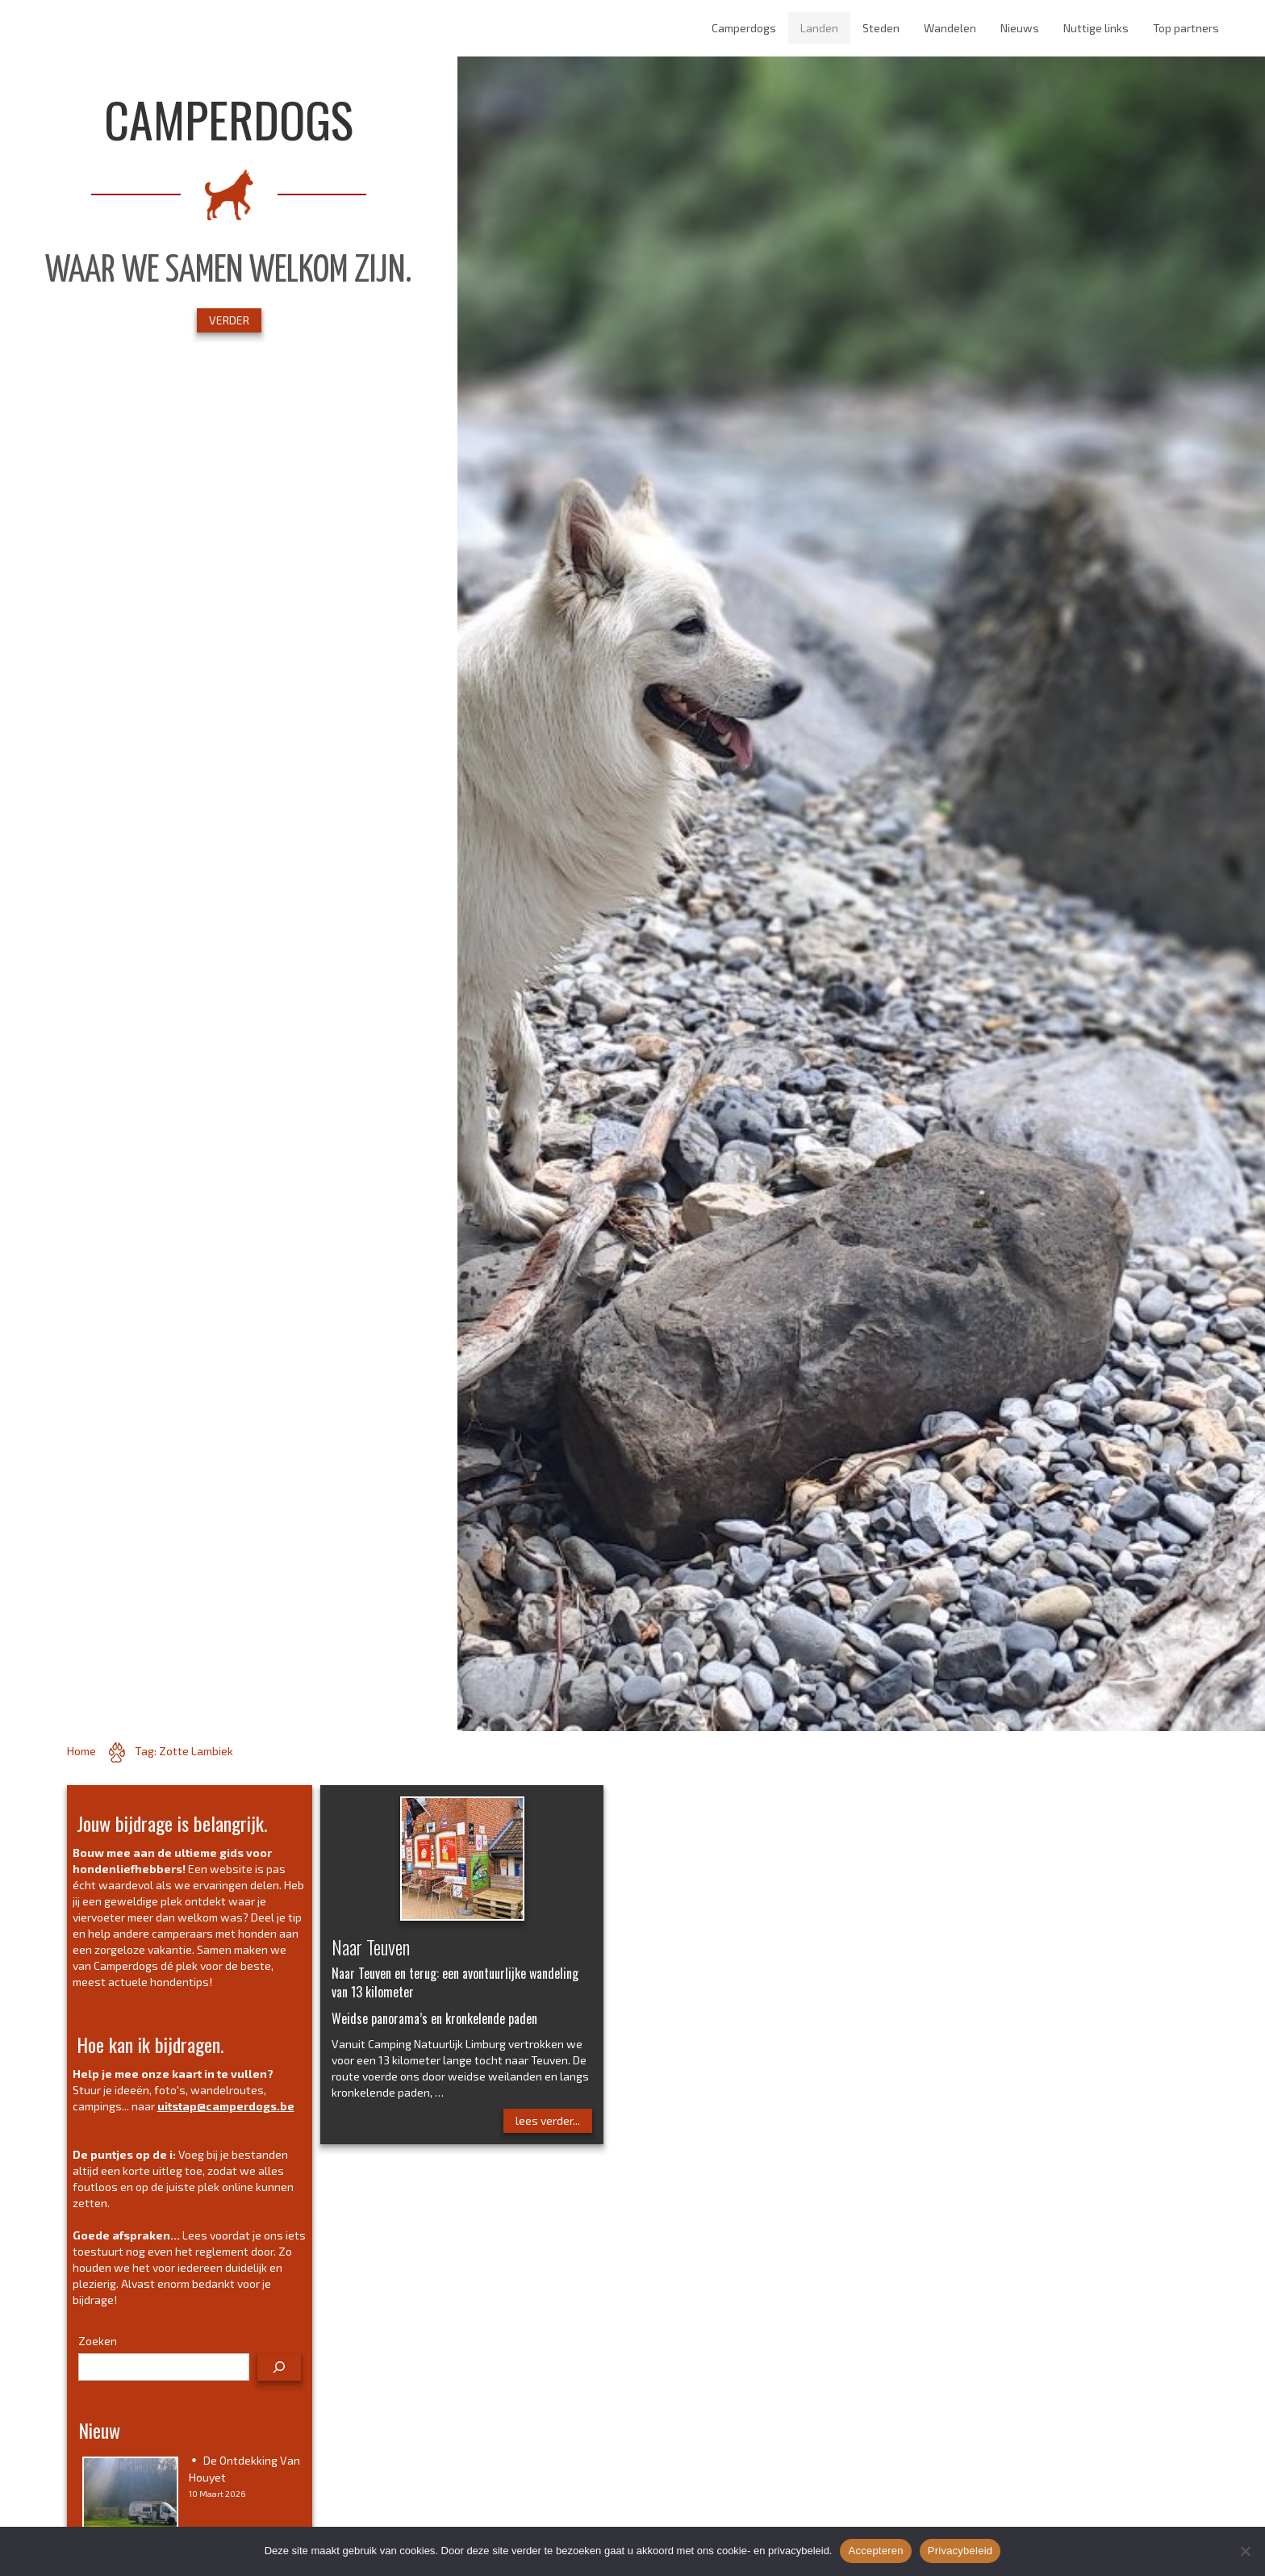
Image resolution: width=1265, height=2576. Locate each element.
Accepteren (875, 2551)
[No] (1245, 2551)
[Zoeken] (279, 2367)
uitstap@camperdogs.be (225, 2106)
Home (81, 1751)
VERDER (229, 320)
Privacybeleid (960, 2551)
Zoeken (97, 2341)
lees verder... (548, 2120)
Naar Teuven (371, 1946)
